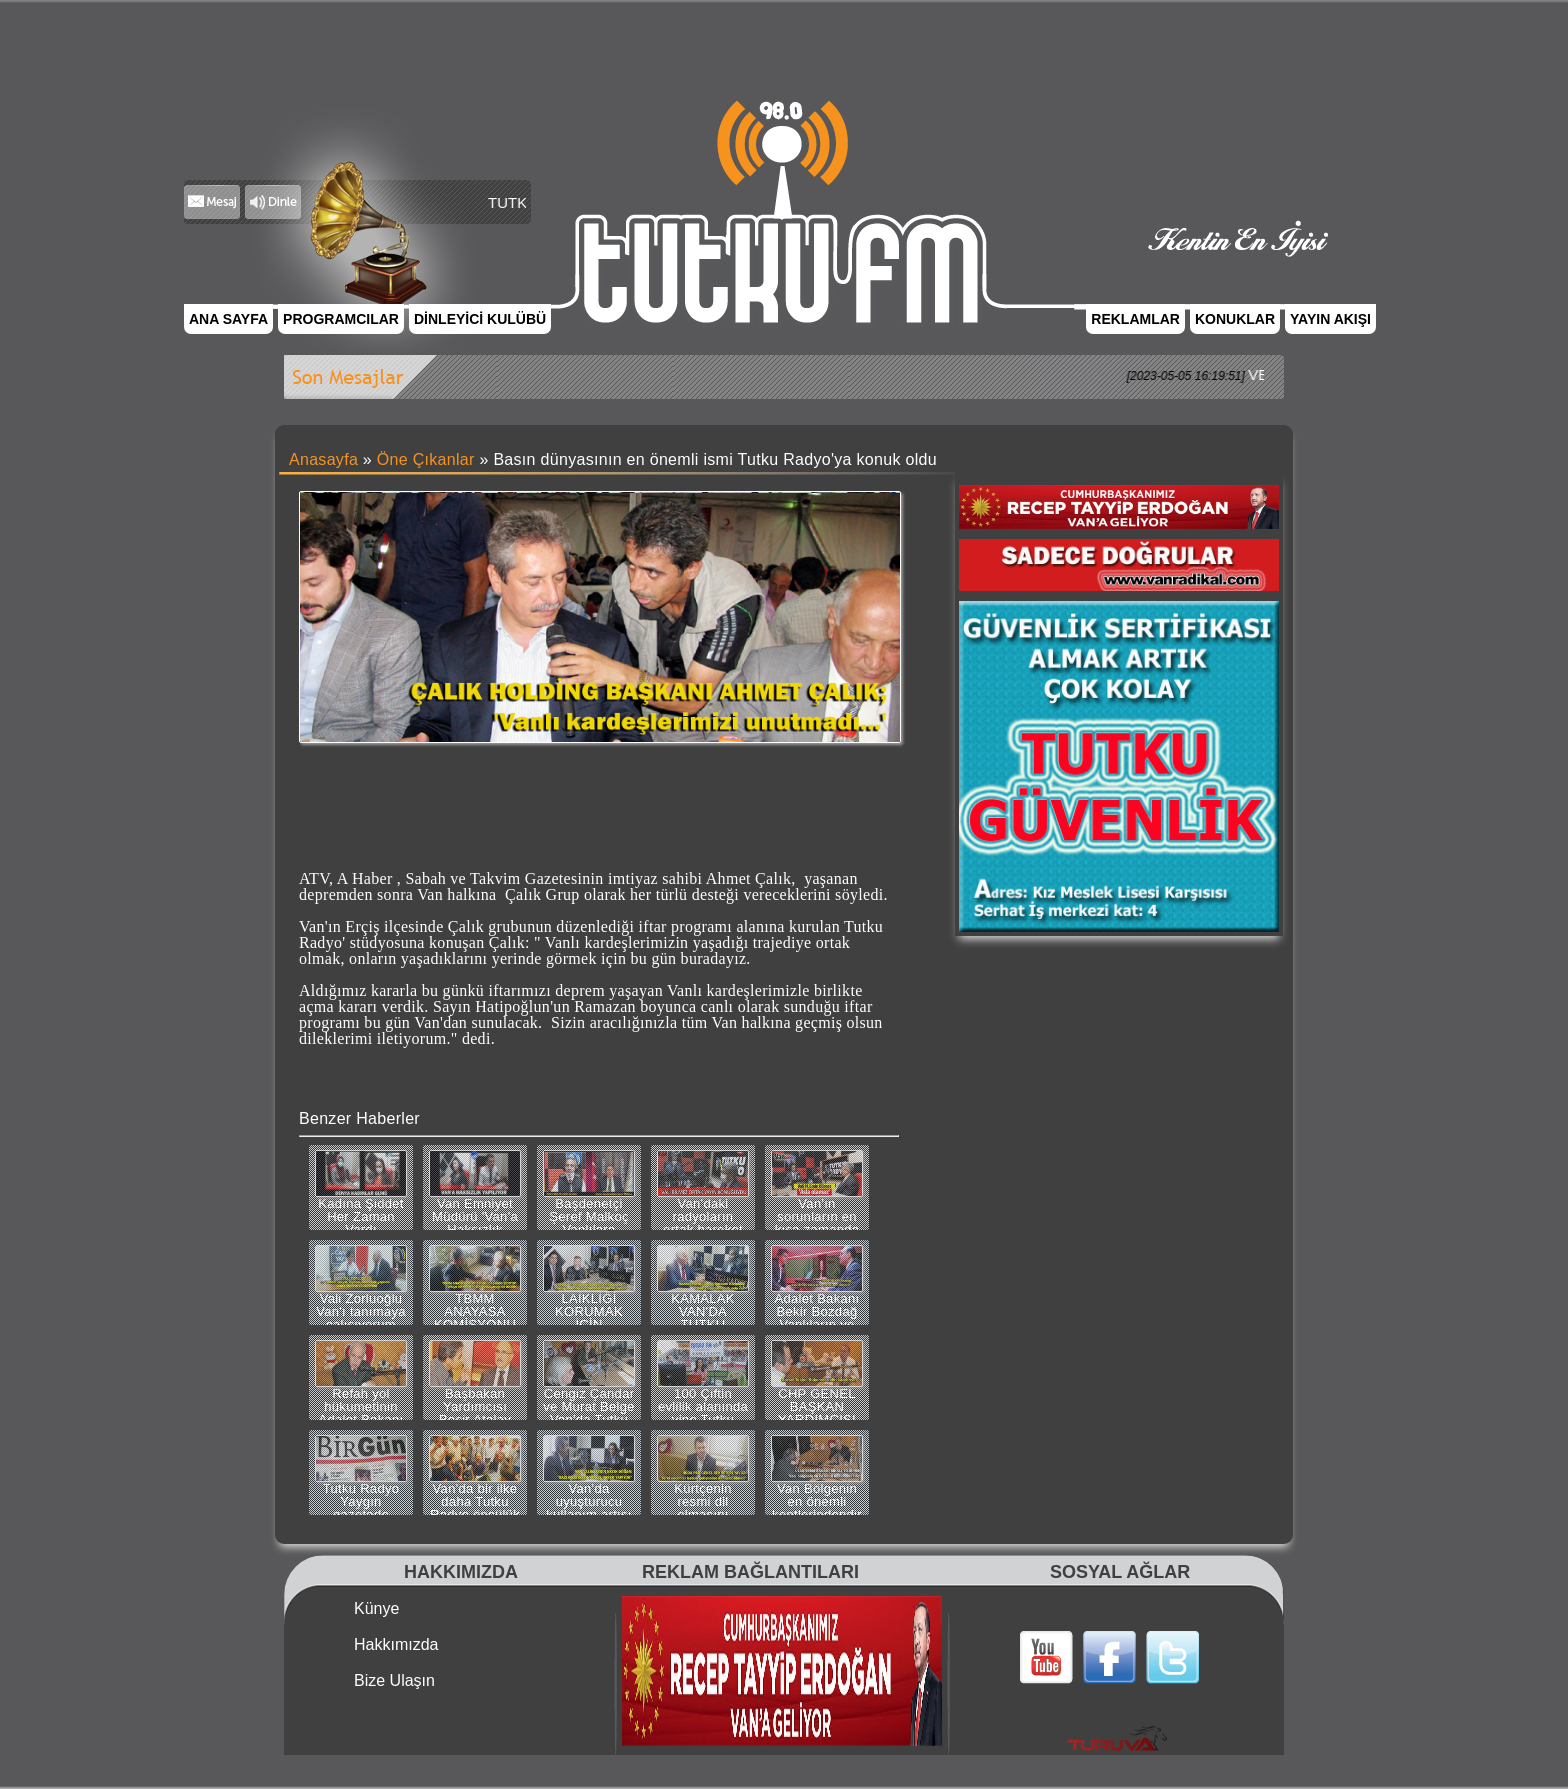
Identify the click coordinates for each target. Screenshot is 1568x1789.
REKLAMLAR (1135, 319)
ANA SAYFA (228, 319)
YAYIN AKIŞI (1330, 319)
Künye (376, 1609)
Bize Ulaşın (394, 1681)
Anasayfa (323, 459)
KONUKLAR (1235, 319)
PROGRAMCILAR (341, 319)
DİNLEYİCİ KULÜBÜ (480, 319)
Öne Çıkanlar (426, 459)
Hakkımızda (396, 1645)
